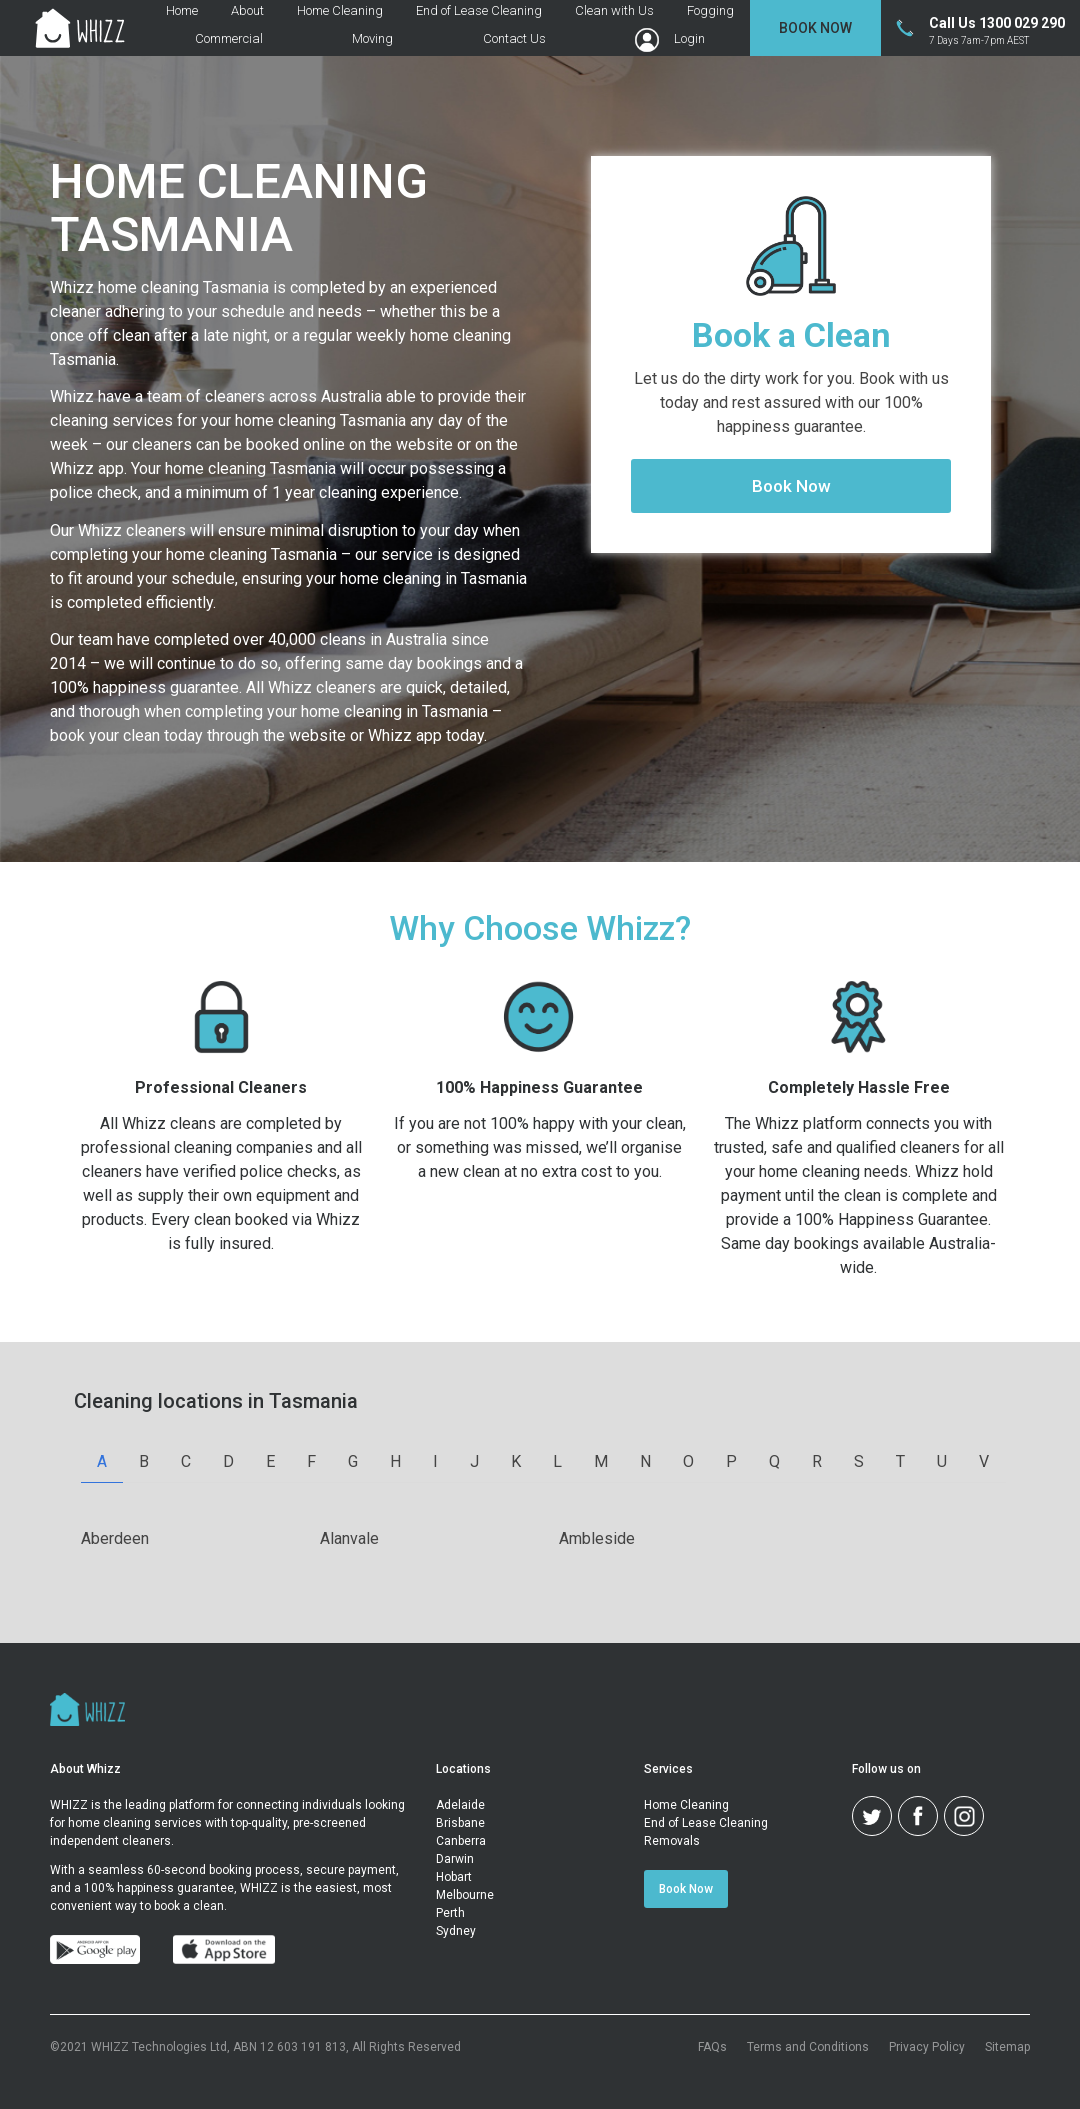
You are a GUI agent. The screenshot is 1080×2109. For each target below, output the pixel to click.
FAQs (712, 2047)
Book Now (815, 28)
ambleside (597, 1538)
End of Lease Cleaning (479, 11)
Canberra (461, 1841)
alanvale (349, 1538)
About (247, 11)
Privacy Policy (927, 2047)
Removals (672, 1841)
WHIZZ (69, 1805)
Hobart (454, 1877)
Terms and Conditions (808, 2047)
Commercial (229, 39)
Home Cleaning (340, 11)
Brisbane (460, 1823)
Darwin (455, 1859)
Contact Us (514, 39)
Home (182, 11)
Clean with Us (614, 11)
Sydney (456, 1931)
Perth (450, 1913)
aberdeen (115, 1538)
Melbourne (465, 1895)
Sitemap (1007, 2047)
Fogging (710, 11)
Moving (372, 39)
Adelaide (460, 1805)
